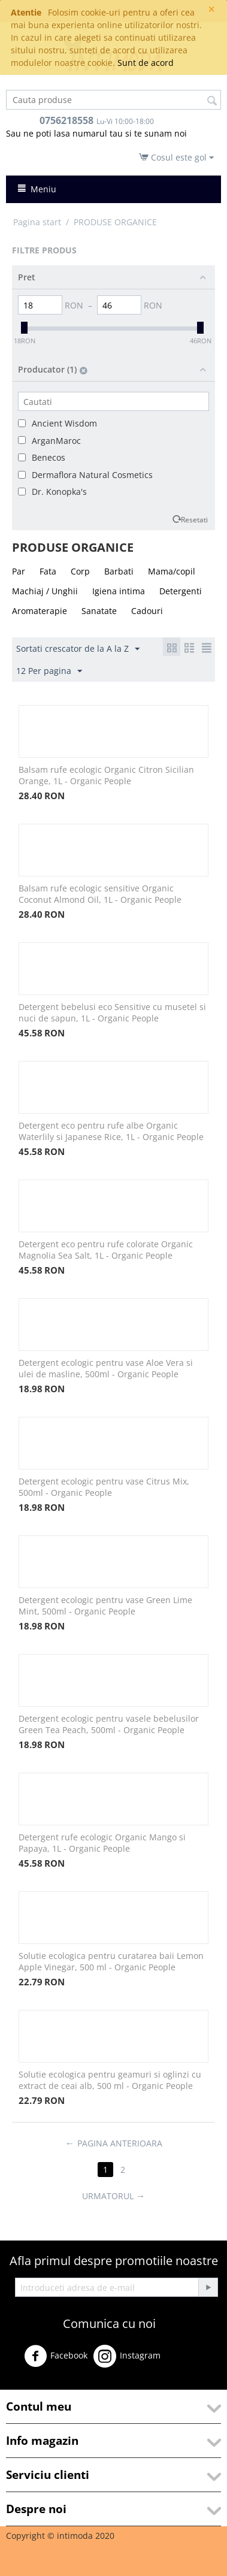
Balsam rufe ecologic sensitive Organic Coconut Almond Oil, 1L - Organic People (100, 893)
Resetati (194, 519)
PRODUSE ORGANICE (115, 222)
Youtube (30, 2384)
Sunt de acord (145, 62)
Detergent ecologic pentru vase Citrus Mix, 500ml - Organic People (104, 1487)
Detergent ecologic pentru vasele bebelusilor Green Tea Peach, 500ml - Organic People (109, 1724)
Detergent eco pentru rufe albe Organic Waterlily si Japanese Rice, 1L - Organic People (111, 1131)
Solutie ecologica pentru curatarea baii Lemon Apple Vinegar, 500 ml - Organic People (111, 1961)
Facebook (55, 2356)
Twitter (185, 2360)
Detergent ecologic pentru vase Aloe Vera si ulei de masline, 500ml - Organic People (106, 1368)
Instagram (127, 2356)
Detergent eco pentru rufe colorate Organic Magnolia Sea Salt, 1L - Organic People (106, 1249)
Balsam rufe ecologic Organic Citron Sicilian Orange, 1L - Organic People (106, 775)
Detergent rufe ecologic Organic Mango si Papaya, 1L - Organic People (102, 1842)
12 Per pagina (49, 671)
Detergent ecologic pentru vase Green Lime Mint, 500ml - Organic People (105, 1605)
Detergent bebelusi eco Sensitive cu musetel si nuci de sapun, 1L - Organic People (112, 1012)
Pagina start (37, 222)
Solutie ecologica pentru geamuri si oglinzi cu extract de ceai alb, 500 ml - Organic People (110, 2080)
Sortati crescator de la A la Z (78, 649)
